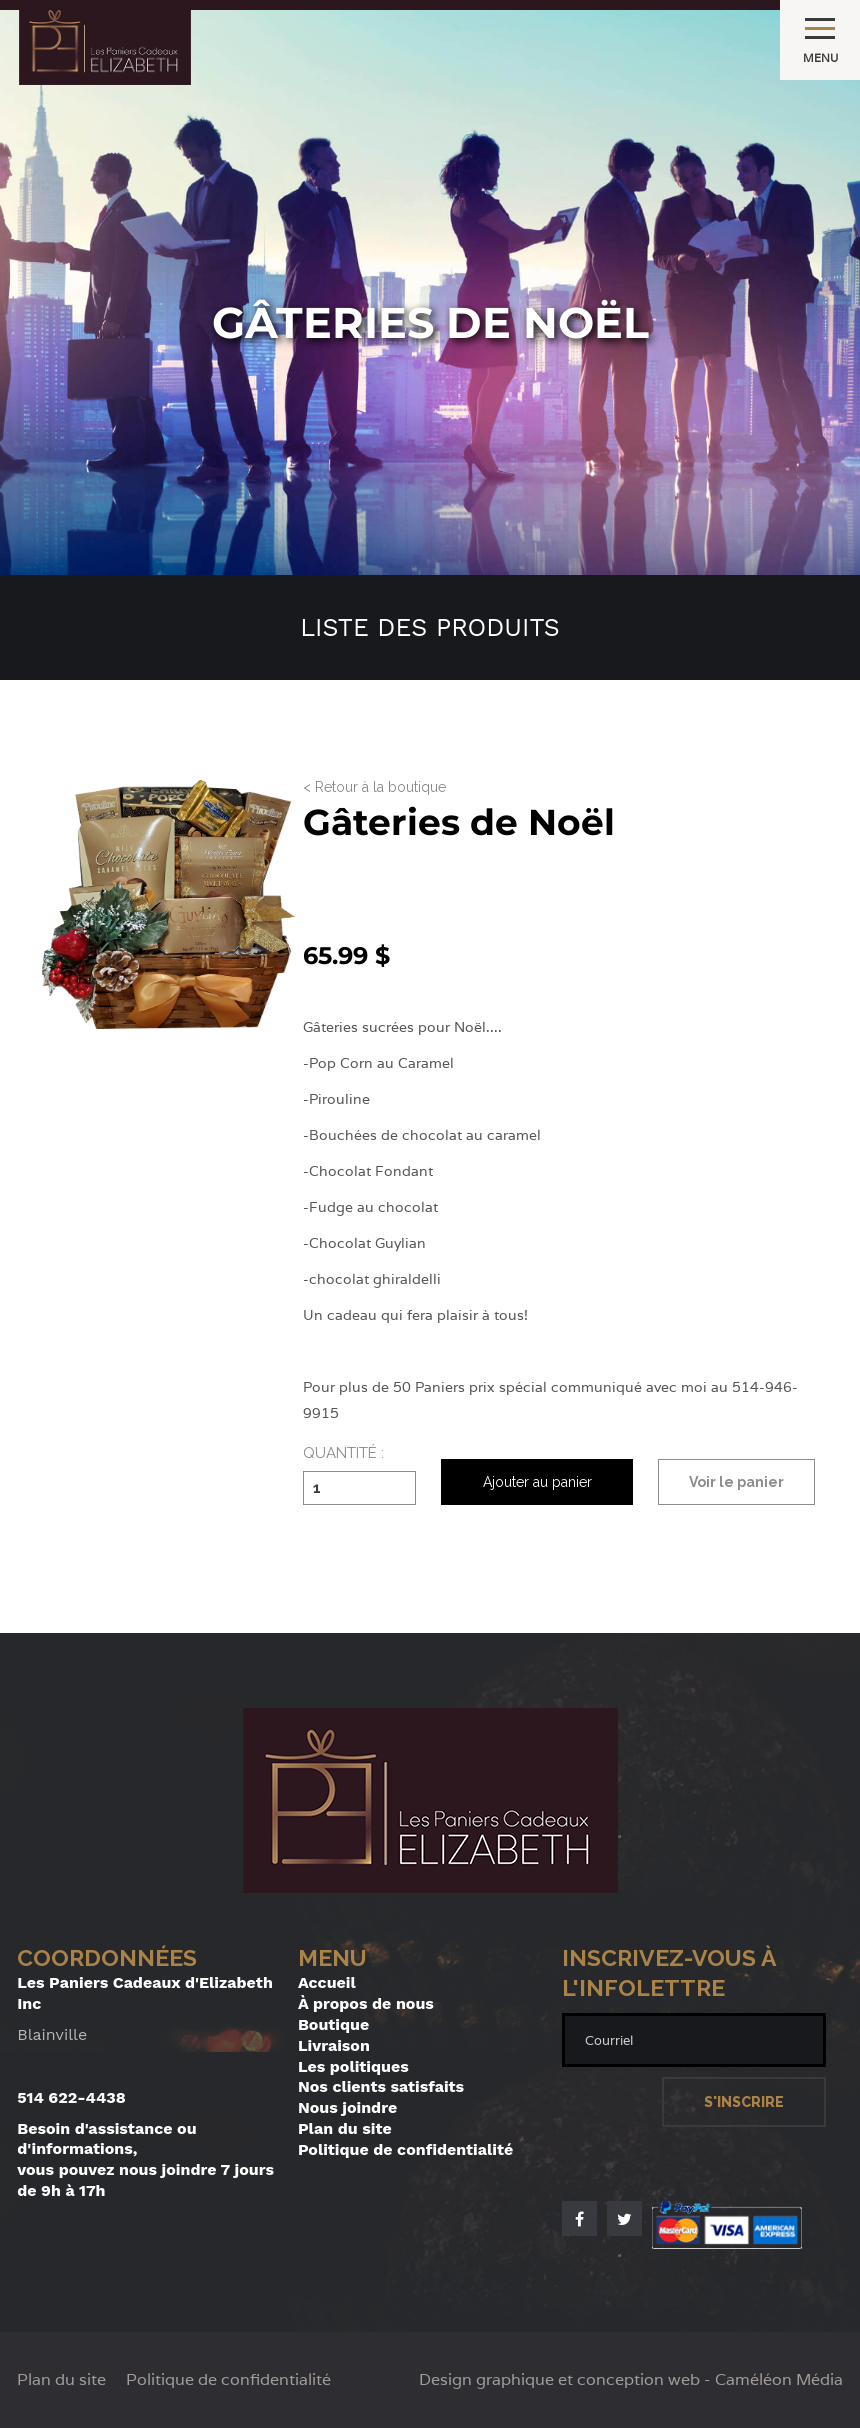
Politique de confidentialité (405, 2149)
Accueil (327, 1982)
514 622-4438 (71, 2097)
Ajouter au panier (537, 1482)
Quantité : (343, 1454)
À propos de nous (366, 2003)
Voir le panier (736, 1482)
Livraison (334, 2045)
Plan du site (345, 2128)
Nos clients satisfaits (381, 2086)
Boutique (333, 2024)
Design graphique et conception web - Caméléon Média (631, 2380)
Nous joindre (347, 2107)
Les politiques (353, 2066)
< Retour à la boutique (374, 787)
